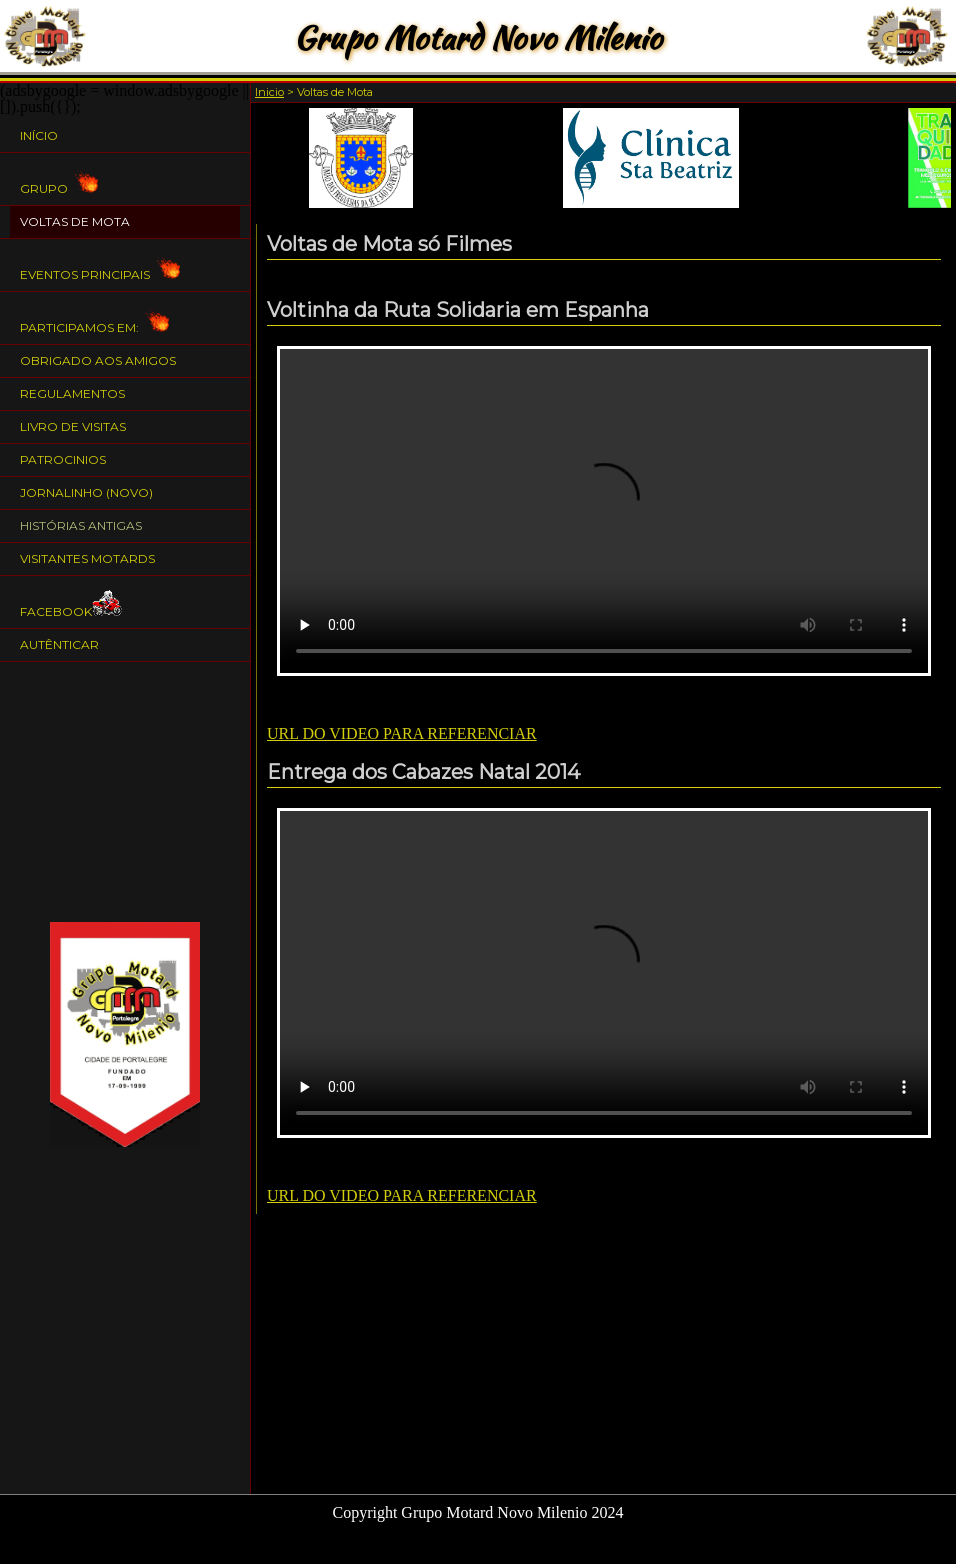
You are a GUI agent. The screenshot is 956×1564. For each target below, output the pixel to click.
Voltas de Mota (75, 221)
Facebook (71, 602)
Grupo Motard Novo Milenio (477, 37)
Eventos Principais (100, 265)
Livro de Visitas (73, 426)
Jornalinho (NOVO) (86, 492)
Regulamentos (72, 393)
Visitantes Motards (87, 558)
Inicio (269, 92)
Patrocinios (63, 459)
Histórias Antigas (81, 525)
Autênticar (59, 644)
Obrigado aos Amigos (98, 360)
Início (39, 135)
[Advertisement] (125, 792)
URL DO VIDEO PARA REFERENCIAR (402, 733)
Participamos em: (94, 318)
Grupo (59, 179)
